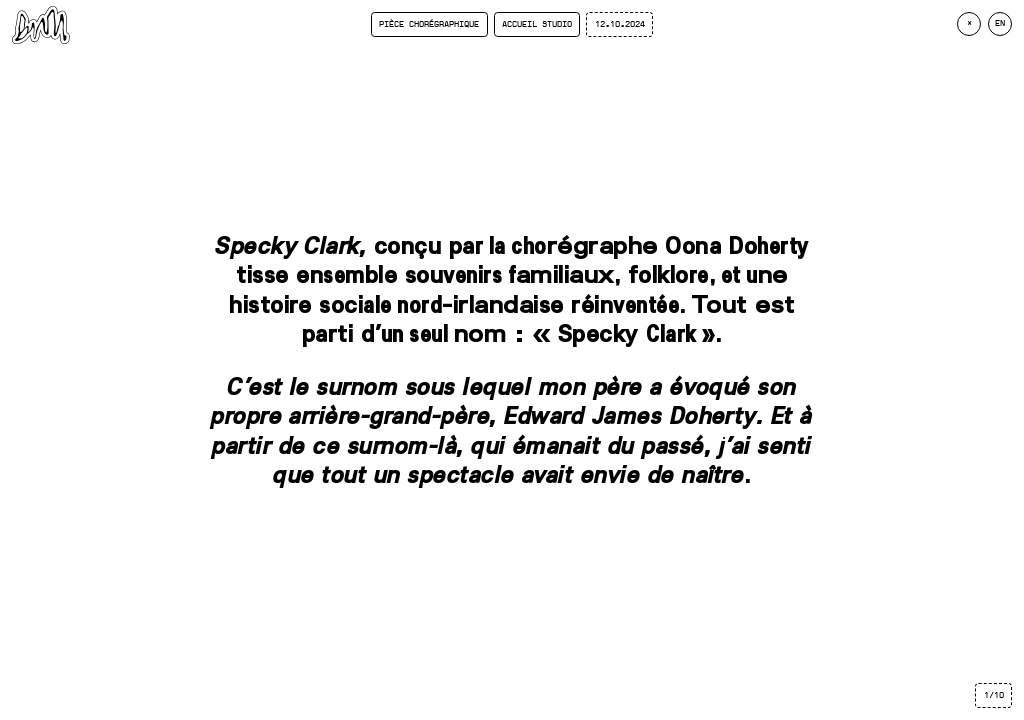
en (1000, 23)
